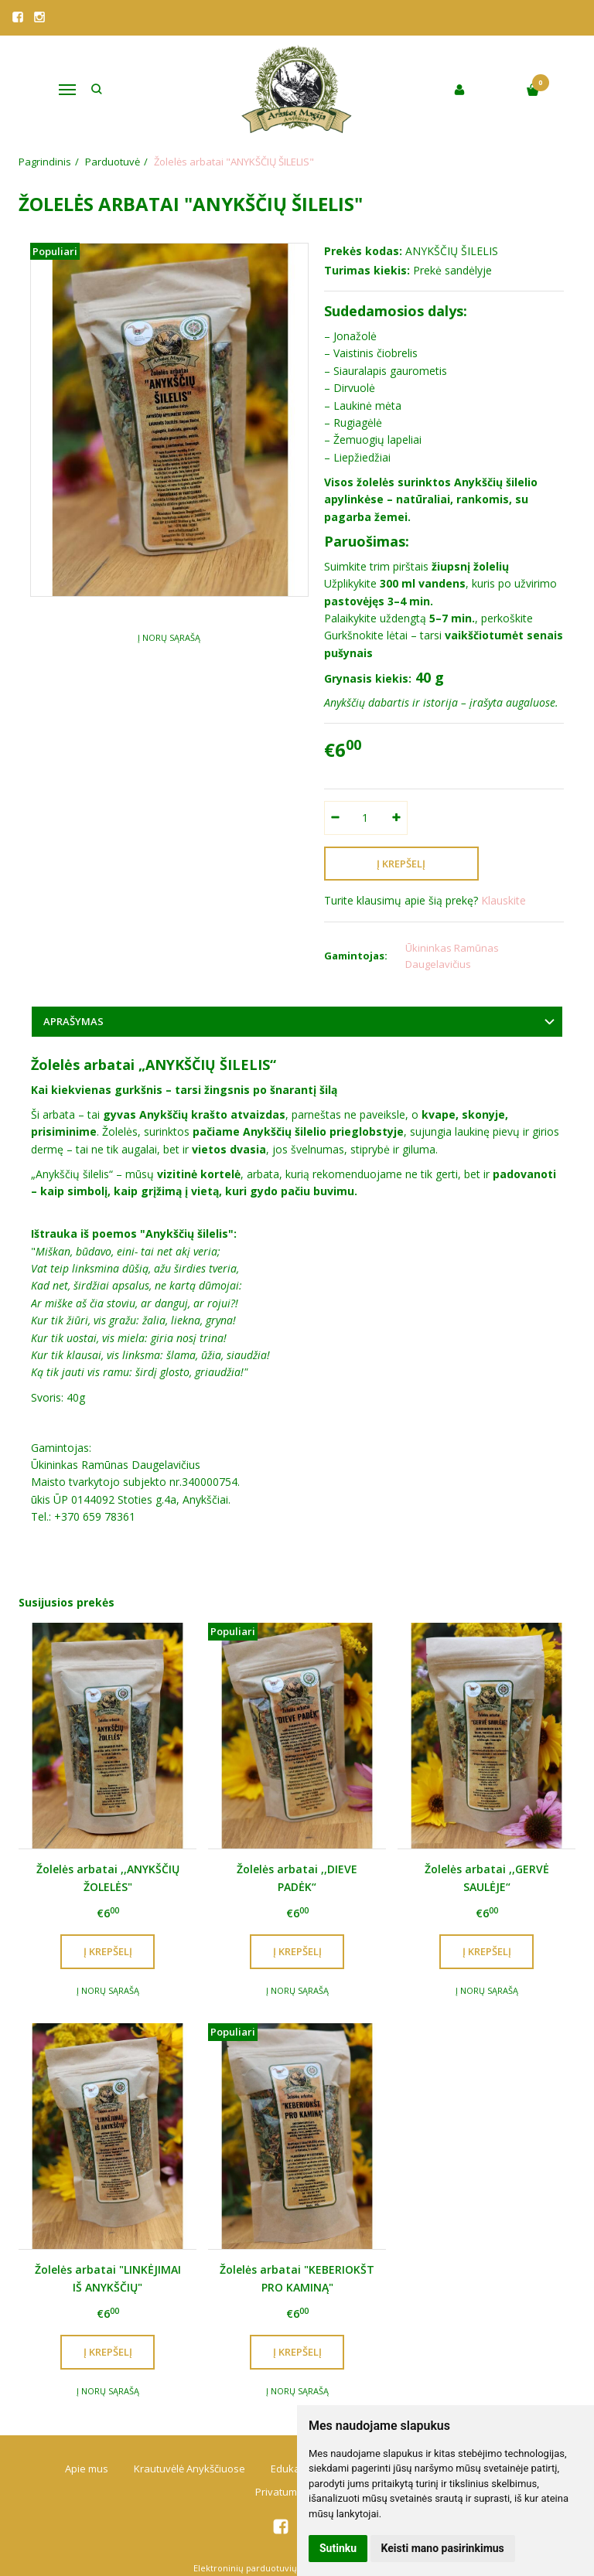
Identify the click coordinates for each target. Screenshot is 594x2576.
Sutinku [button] (338, 2548)
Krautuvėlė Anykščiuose (189, 2468)
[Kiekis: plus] (396, 818)
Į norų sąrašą (169, 637)
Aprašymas (73, 1021)
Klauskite (503, 900)
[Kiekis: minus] (335, 818)
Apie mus (86, 2468)
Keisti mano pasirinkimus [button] (442, 2548)
